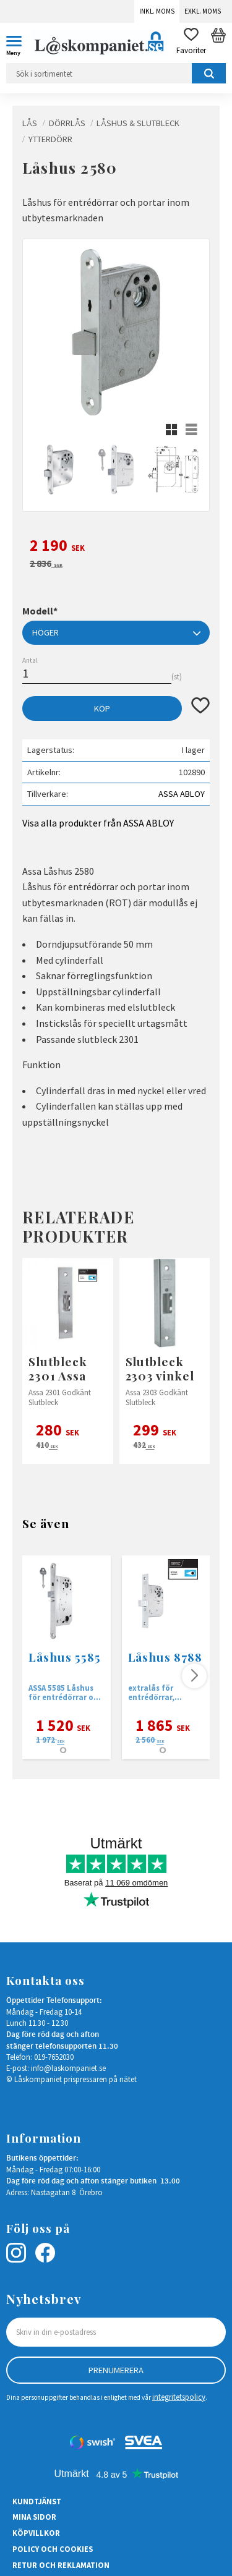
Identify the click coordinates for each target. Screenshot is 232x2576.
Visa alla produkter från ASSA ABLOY (98, 823)
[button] (18, 43)
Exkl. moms (202, 11)
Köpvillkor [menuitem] (36, 2533)
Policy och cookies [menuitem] (52, 2549)
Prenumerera (116, 2370)
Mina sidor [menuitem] (34, 2517)
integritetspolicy (178, 2397)
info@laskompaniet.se (68, 2068)
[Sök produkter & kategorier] (116, 73)
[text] (116, 547)
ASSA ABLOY (181, 793)
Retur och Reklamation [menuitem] (61, 2565)
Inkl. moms (156, 11)
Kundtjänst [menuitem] (36, 2501)
